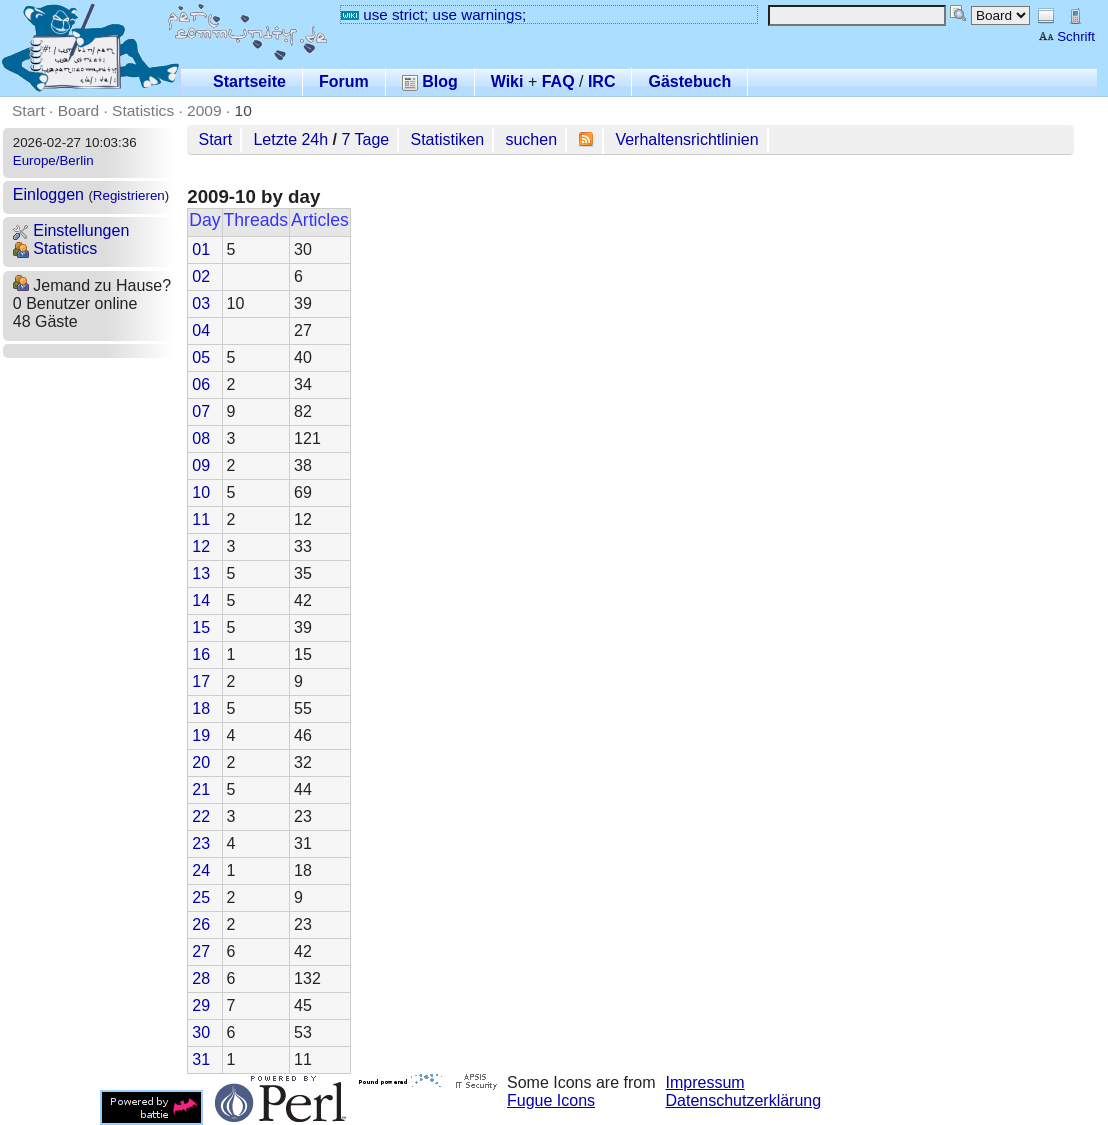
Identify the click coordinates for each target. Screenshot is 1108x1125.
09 (201, 465)
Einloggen (48, 194)
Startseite (249, 81)
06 (201, 384)
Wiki (507, 81)
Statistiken (447, 139)
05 (201, 357)
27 (201, 951)
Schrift (1066, 36)
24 (201, 870)
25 (201, 897)
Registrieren (129, 195)
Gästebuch (689, 81)
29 (201, 1005)
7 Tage (366, 139)
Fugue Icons (551, 1100)
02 (201, 276)
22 (201, 816)
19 (201, 735)
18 (201, 708)
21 (201, 789)
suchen (531, 139)
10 (243, 110)
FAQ (558, 81)
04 (201, 330)
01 (201, 249)
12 (201, 546)
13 (201, 573)
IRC (602, 81)
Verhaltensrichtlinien (686, 139)
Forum (344, 81)
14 (201, 600)
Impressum (705, 1082)
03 (201, 303)
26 (201, 924)
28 (201, 978)
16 (201, 654)
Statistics (143, 110)
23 (201, 843)
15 (201, 627)
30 (201, 1032)
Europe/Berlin (53, 160)
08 (201, 438)
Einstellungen (71, 230)
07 (201, 411)
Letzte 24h (290, 139)
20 (201, 762)
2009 (204, 110)
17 (201, 681)
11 (201, 519)
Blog (430, 81)
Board (78, 110)
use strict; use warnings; (433, 14)
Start (28, 110)
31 (201, 1059)
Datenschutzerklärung (744, 1100)
